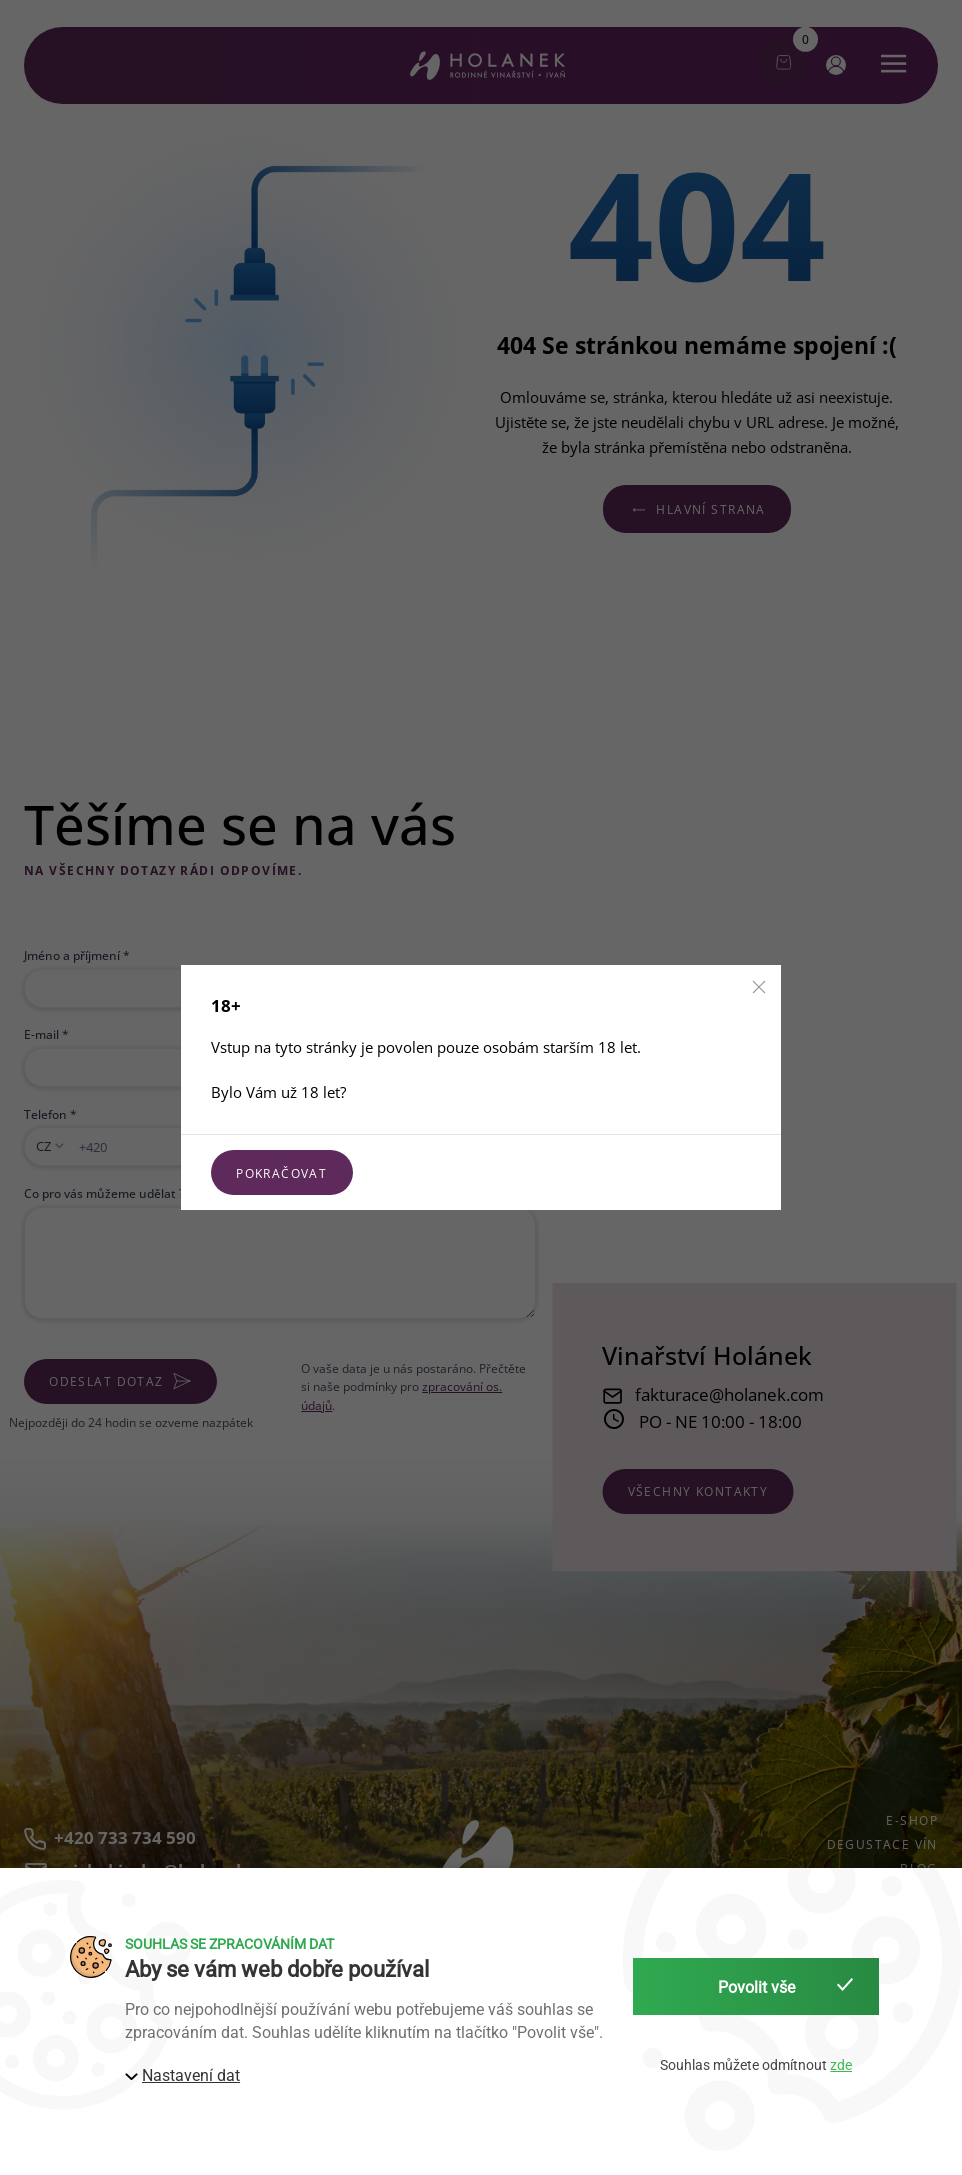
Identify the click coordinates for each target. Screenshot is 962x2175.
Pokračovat (281, 1173)
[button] (759, 987)
